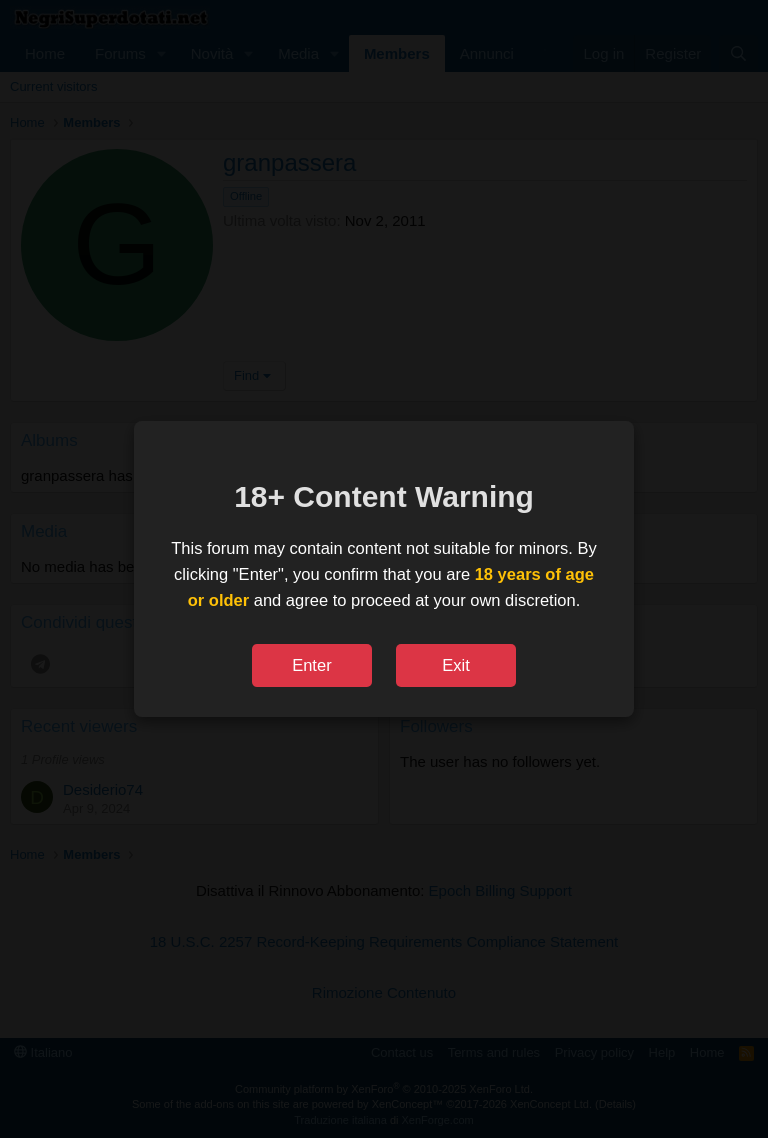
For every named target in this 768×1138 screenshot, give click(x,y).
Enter (311, 665)
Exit (456, 665)
